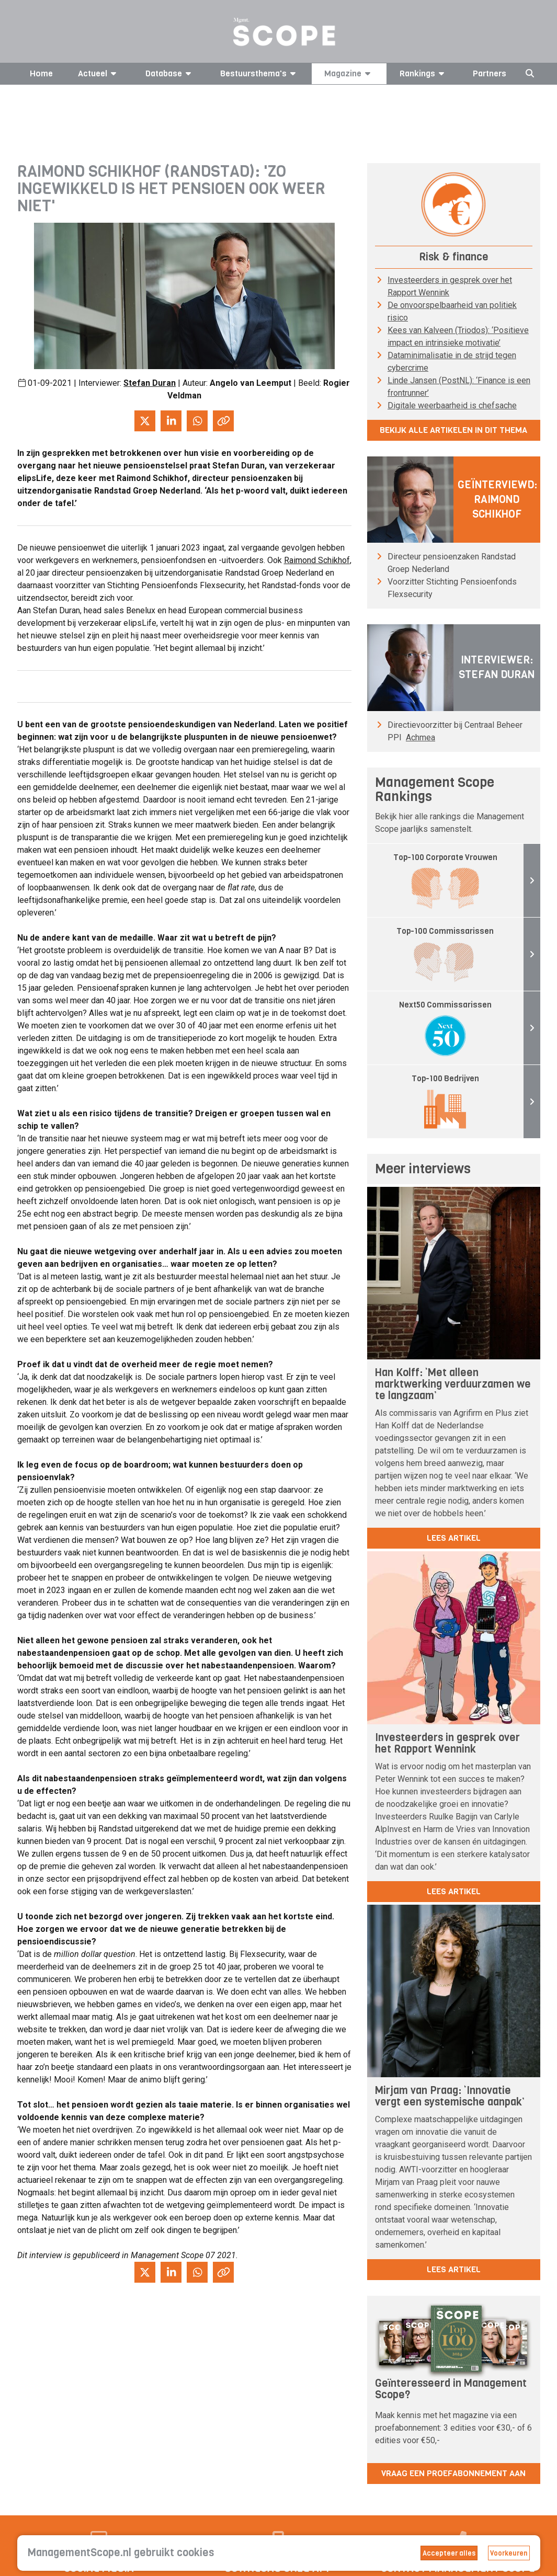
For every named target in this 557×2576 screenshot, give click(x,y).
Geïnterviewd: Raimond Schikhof (497, 499)
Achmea (420, 737)
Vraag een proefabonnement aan (453, 2473)
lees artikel (454, 1537)
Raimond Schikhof (317, 560)
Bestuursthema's (259, 73)
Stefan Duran (149, 383)
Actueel (99, 73)
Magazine (349, 73)
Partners (489, 73)
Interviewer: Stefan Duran (497, 667)
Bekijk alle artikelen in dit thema (453, 430)
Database (170, 73)
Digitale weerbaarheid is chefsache (452, 405)
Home (41, 73)
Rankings (424, 73)
